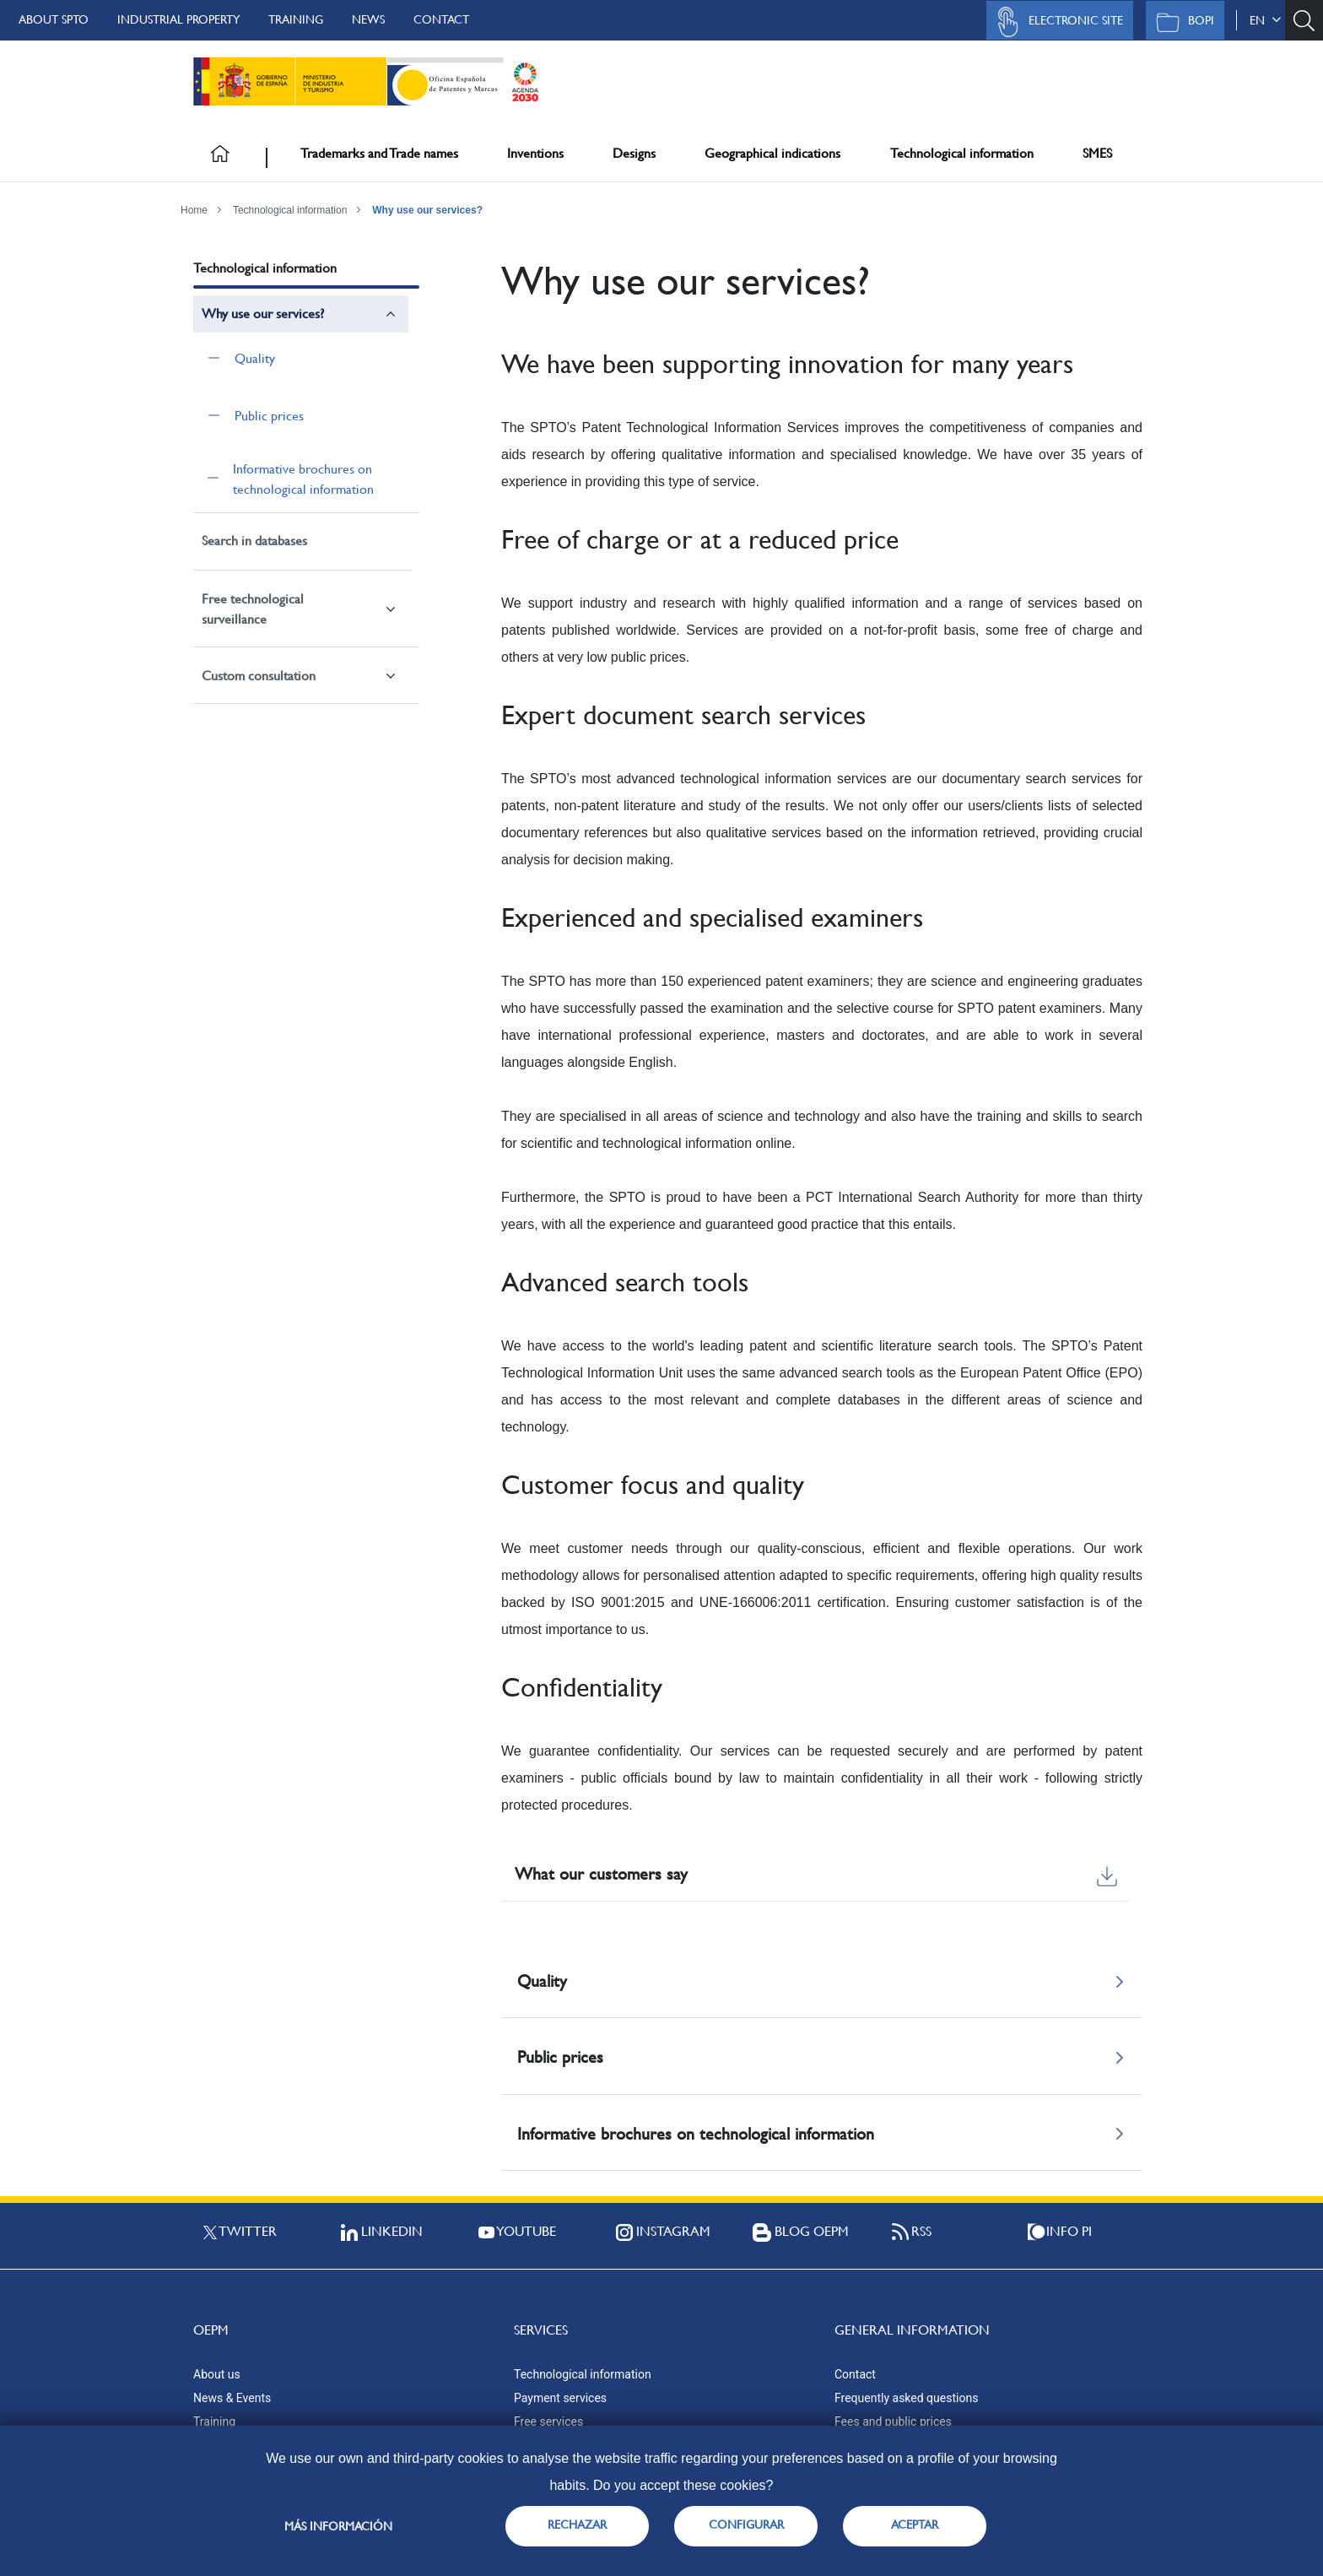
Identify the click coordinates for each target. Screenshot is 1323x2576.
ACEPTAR (914, 2524)
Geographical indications (772, 153)
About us (216, 2374)
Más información (338, 2526)
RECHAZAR (577, 2524)
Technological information (962, 153)
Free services (548, 2421)
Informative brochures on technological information (303, 479)
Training (295, 19)
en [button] (1265, 20)
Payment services (560, 2398)
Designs (634, 153)
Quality (255, 358)
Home (194, 210)
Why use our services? (427, 210)
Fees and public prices (893, 2421)
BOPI (1181, 22)
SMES (1097, 153)
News (368, 19)
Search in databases (254, 541)
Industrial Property (178, 19)
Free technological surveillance (253, 609)
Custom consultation (259, 676)
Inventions (535, 153)
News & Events (232, 2398)
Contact (441, 19)
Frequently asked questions (906, 2398)
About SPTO (54, 19)
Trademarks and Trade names (379, 153)
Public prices (269, 416)
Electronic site (1055, 22)
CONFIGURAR (746, 2524)
